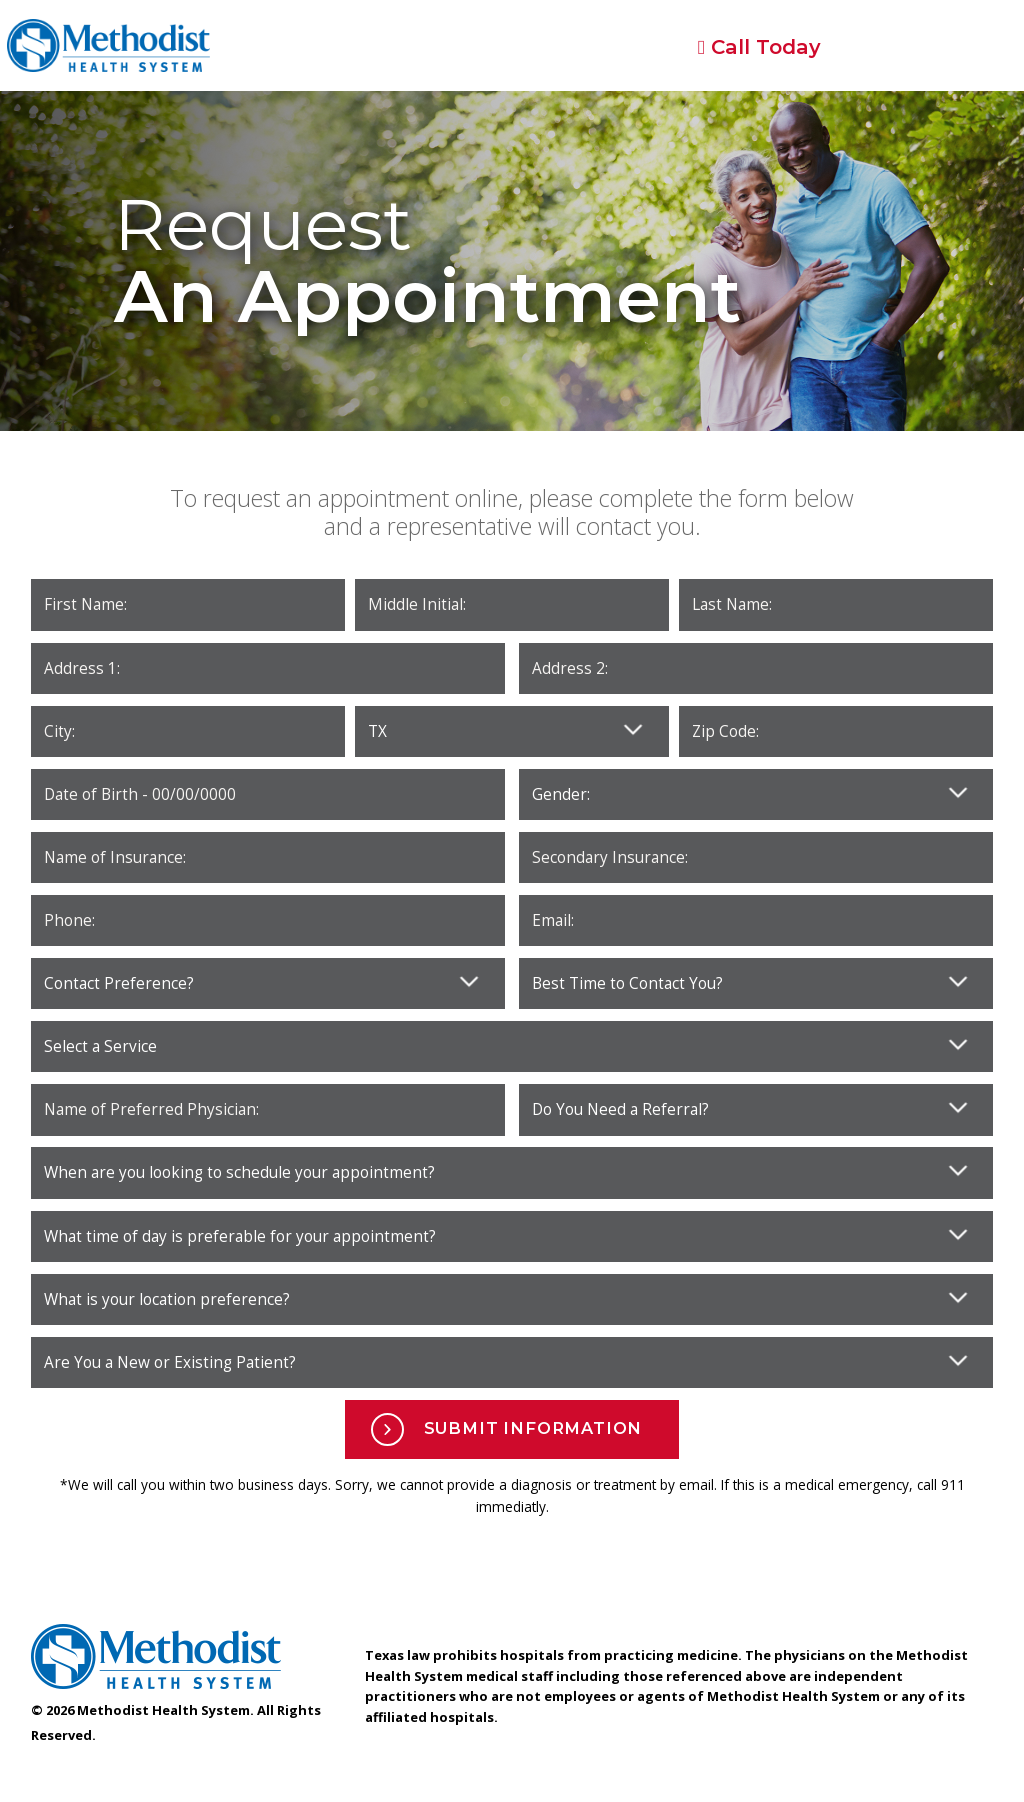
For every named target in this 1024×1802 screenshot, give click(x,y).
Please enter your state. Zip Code (512, 731)
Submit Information (507, 1429)
